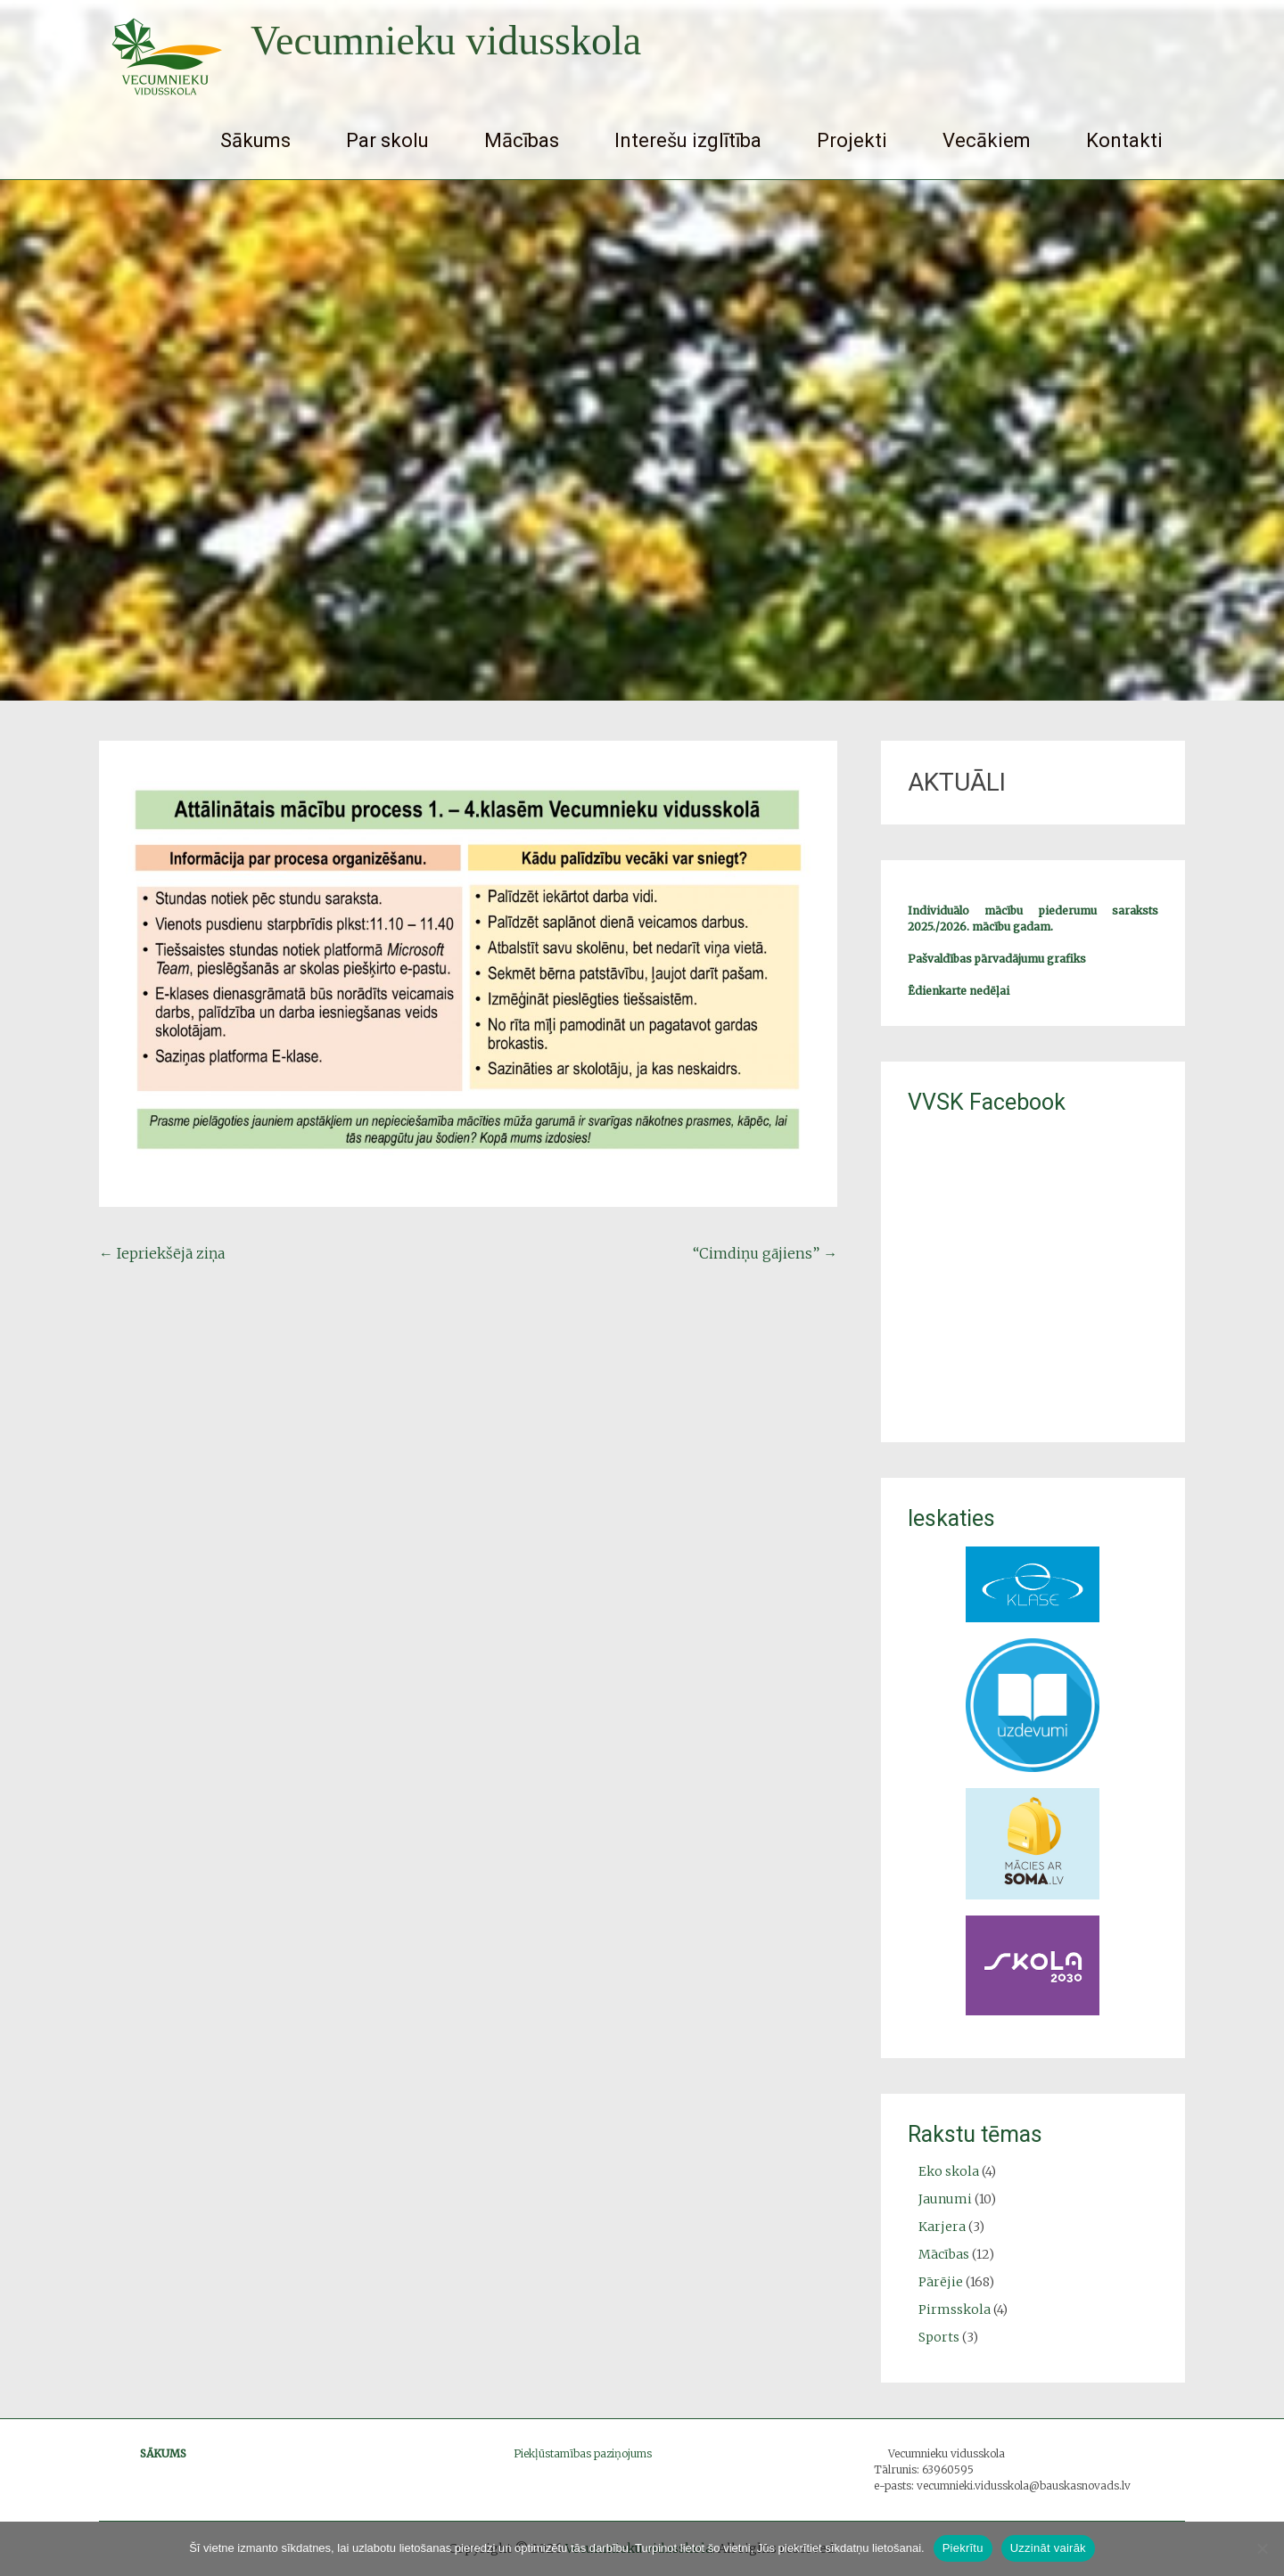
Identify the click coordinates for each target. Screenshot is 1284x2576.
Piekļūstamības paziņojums (583, 2453)
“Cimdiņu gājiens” (765, 1253)
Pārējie (940, 2282)
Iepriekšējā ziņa (162, 1253)
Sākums (255, 140)
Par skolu (387, 140)
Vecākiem (986, 140)
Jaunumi (945, 2199)
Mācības (521, 140)
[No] (1262, 2548)
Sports (938, 2337)
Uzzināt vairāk (1048, 2548)
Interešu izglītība (687, 140)
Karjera (942, 2227)
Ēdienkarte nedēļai (958, 990)
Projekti (852, 140)
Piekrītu (963, 2548)
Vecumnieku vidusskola (446, 40)
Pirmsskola (954, 2309)
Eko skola (948, 2171)
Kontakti (1124, 140)
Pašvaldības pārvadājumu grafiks (997, 958)
